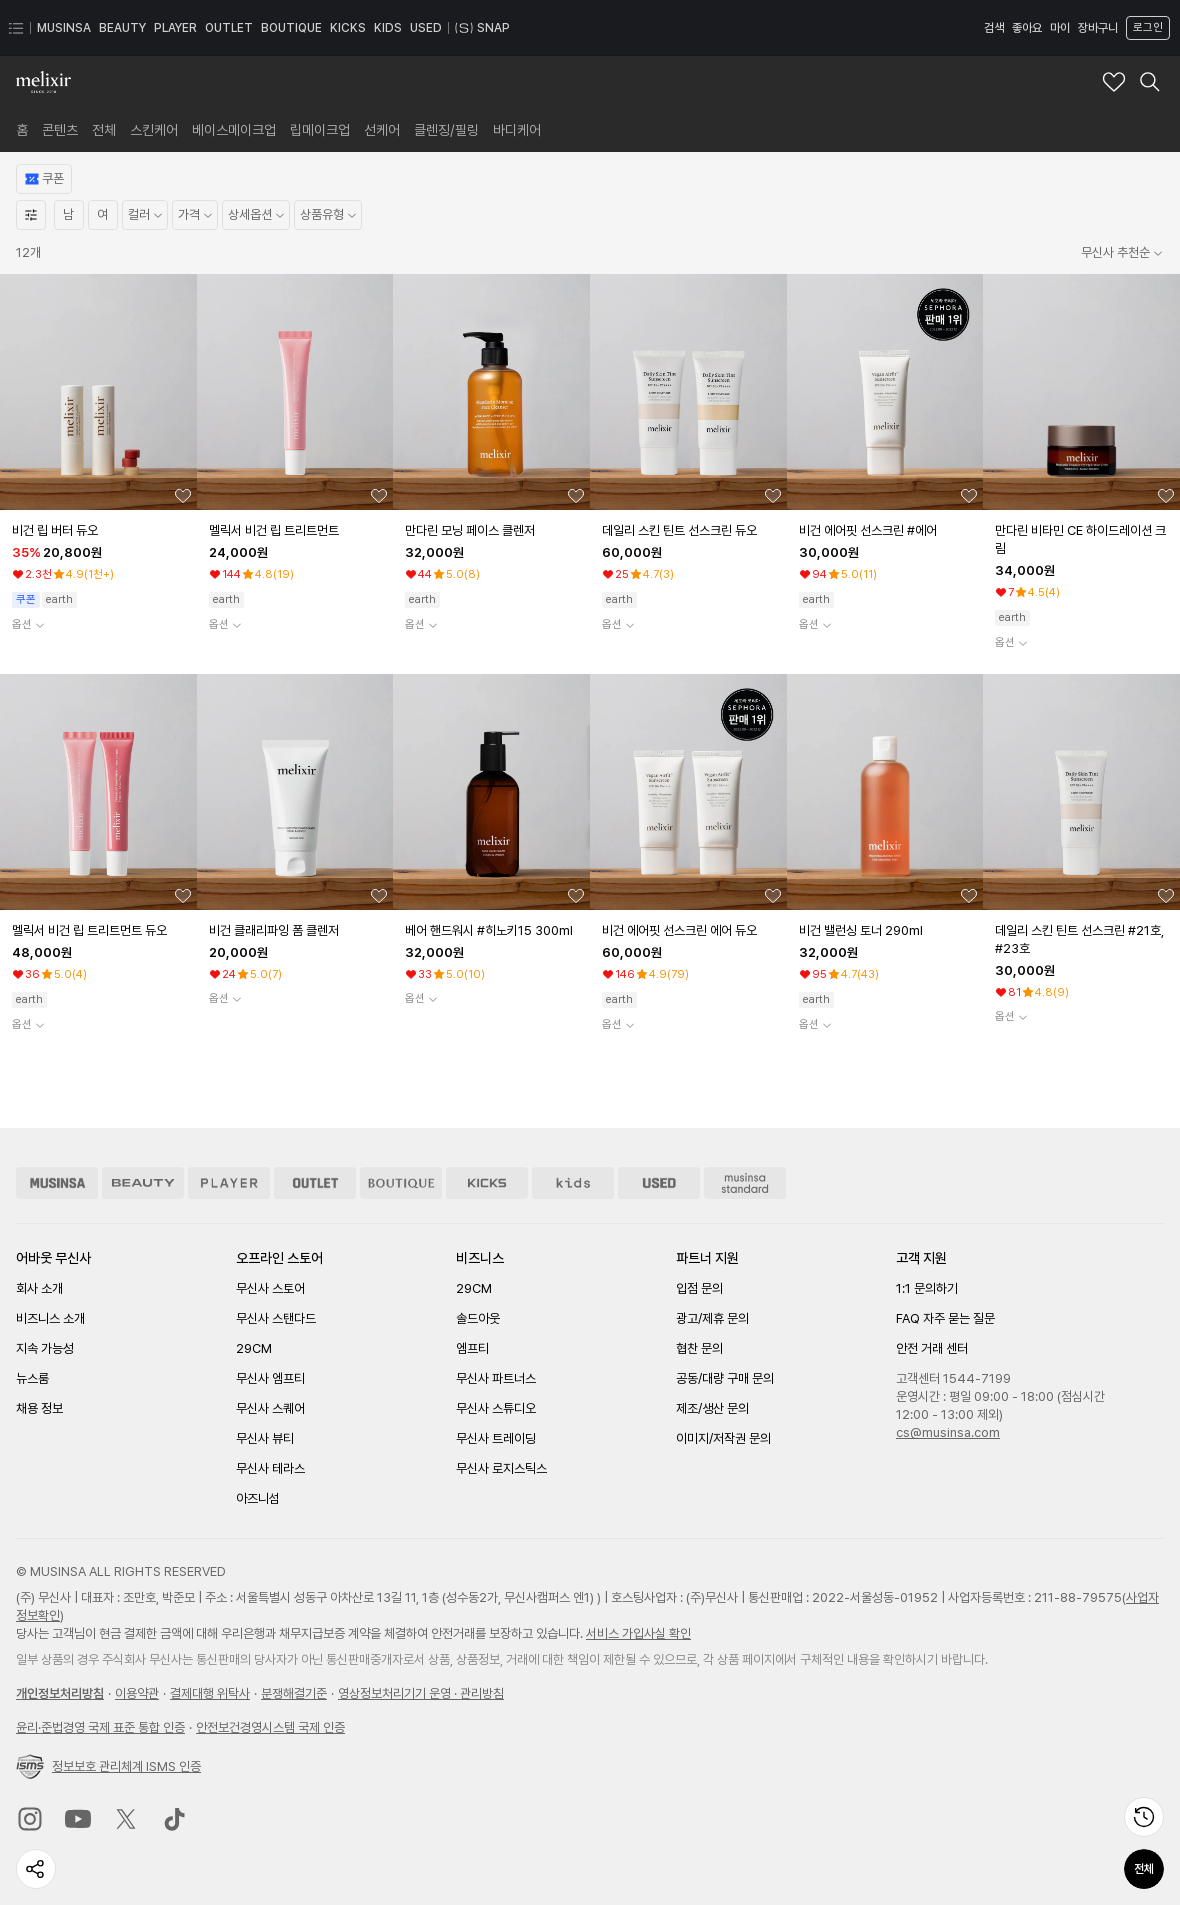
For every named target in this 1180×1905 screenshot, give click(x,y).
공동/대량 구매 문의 (725, 1378)
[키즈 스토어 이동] (573, 1183)
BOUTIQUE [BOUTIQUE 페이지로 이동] (291, 28)
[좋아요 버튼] (183, 496)
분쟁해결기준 (294, 1693)
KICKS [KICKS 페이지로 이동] (348, 28)
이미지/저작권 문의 (723, 1438)
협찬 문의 (699, 1348)
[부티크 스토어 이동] (401, 1183)
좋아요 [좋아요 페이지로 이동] (1027, 28)
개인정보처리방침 (60, 1693)
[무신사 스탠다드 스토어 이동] (745, 1183)
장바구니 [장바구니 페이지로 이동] (1098, 28)
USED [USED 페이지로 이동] (426, 28)
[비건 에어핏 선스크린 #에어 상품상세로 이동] (887, 531)
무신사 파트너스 (496, 1378)
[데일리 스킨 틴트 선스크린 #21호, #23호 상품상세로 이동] (1083, 940)
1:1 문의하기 (927, 1288)
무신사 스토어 (270, 1288)
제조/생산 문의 (712, 1408)
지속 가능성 (45, 1348)
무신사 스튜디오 (496, 1408)
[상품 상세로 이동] (98, 392)
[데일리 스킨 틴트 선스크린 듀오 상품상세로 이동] (690, 531)
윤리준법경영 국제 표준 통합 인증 (100, 1727)
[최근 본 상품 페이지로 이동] (1144, 1817)
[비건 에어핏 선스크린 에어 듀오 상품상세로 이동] (690, 931)
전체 (1144, 1869)
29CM (254, 1348)
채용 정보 (39, 1408)
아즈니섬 (258, 1498)
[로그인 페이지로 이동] (1146, 28)
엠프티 (472, 1348)
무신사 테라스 (270, 1468)
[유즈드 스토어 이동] (659, 1183)
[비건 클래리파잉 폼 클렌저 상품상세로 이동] (297, 931)
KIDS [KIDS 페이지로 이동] (388, 28)
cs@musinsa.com (948, 1432)
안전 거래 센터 (932, 1348)
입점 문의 (699, 1288)
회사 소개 (39, 1288)
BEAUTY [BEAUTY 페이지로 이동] (122, 28)
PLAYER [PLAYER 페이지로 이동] (175, 28)
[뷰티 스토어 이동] (143, 1183)
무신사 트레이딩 (496, 1438)
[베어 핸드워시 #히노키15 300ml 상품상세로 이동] (493, 931)
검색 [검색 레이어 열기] (994, 28)
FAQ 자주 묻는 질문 (945, 1318)
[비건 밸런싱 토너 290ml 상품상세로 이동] (887, 931)
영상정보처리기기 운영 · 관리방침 (421, 1693)
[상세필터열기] (31, 215)
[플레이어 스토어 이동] (229, 1183)
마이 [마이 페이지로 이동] (1060, 28)
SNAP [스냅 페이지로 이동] (482, 28)
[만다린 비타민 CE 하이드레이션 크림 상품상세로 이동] (1083, 540)
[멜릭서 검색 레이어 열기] (1150, 82)
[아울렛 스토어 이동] (315, 1183)
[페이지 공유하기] (36, 1869)
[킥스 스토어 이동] (487, 1183)
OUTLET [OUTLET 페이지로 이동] (229, 28)
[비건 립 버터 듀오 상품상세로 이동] (100, 531)
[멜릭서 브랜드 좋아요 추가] (1114, 82)
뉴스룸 (32, 1378)
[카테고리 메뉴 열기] (16, 28)
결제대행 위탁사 (210, 1693)
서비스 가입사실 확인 (638, 1633)
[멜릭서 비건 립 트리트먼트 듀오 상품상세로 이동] (100, 931)
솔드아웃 (478, 1318)
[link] (22, 130)
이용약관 (137, 1693)
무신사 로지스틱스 (501, 1468)
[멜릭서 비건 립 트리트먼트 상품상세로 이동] (297, 531)
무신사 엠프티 (270, 1378)
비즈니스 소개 (50, 1318)
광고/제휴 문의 (712, 1318)
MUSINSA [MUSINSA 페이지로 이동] (64, 28)
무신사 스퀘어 (270, 1408)
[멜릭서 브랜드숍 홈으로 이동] (43, 82)
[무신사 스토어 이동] (57, 1183)
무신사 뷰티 (265, 1438)
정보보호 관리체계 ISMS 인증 (108, 1767)
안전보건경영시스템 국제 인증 (270, 1727)
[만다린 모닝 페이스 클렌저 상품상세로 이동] (493, 531)
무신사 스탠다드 (276, 1318)
